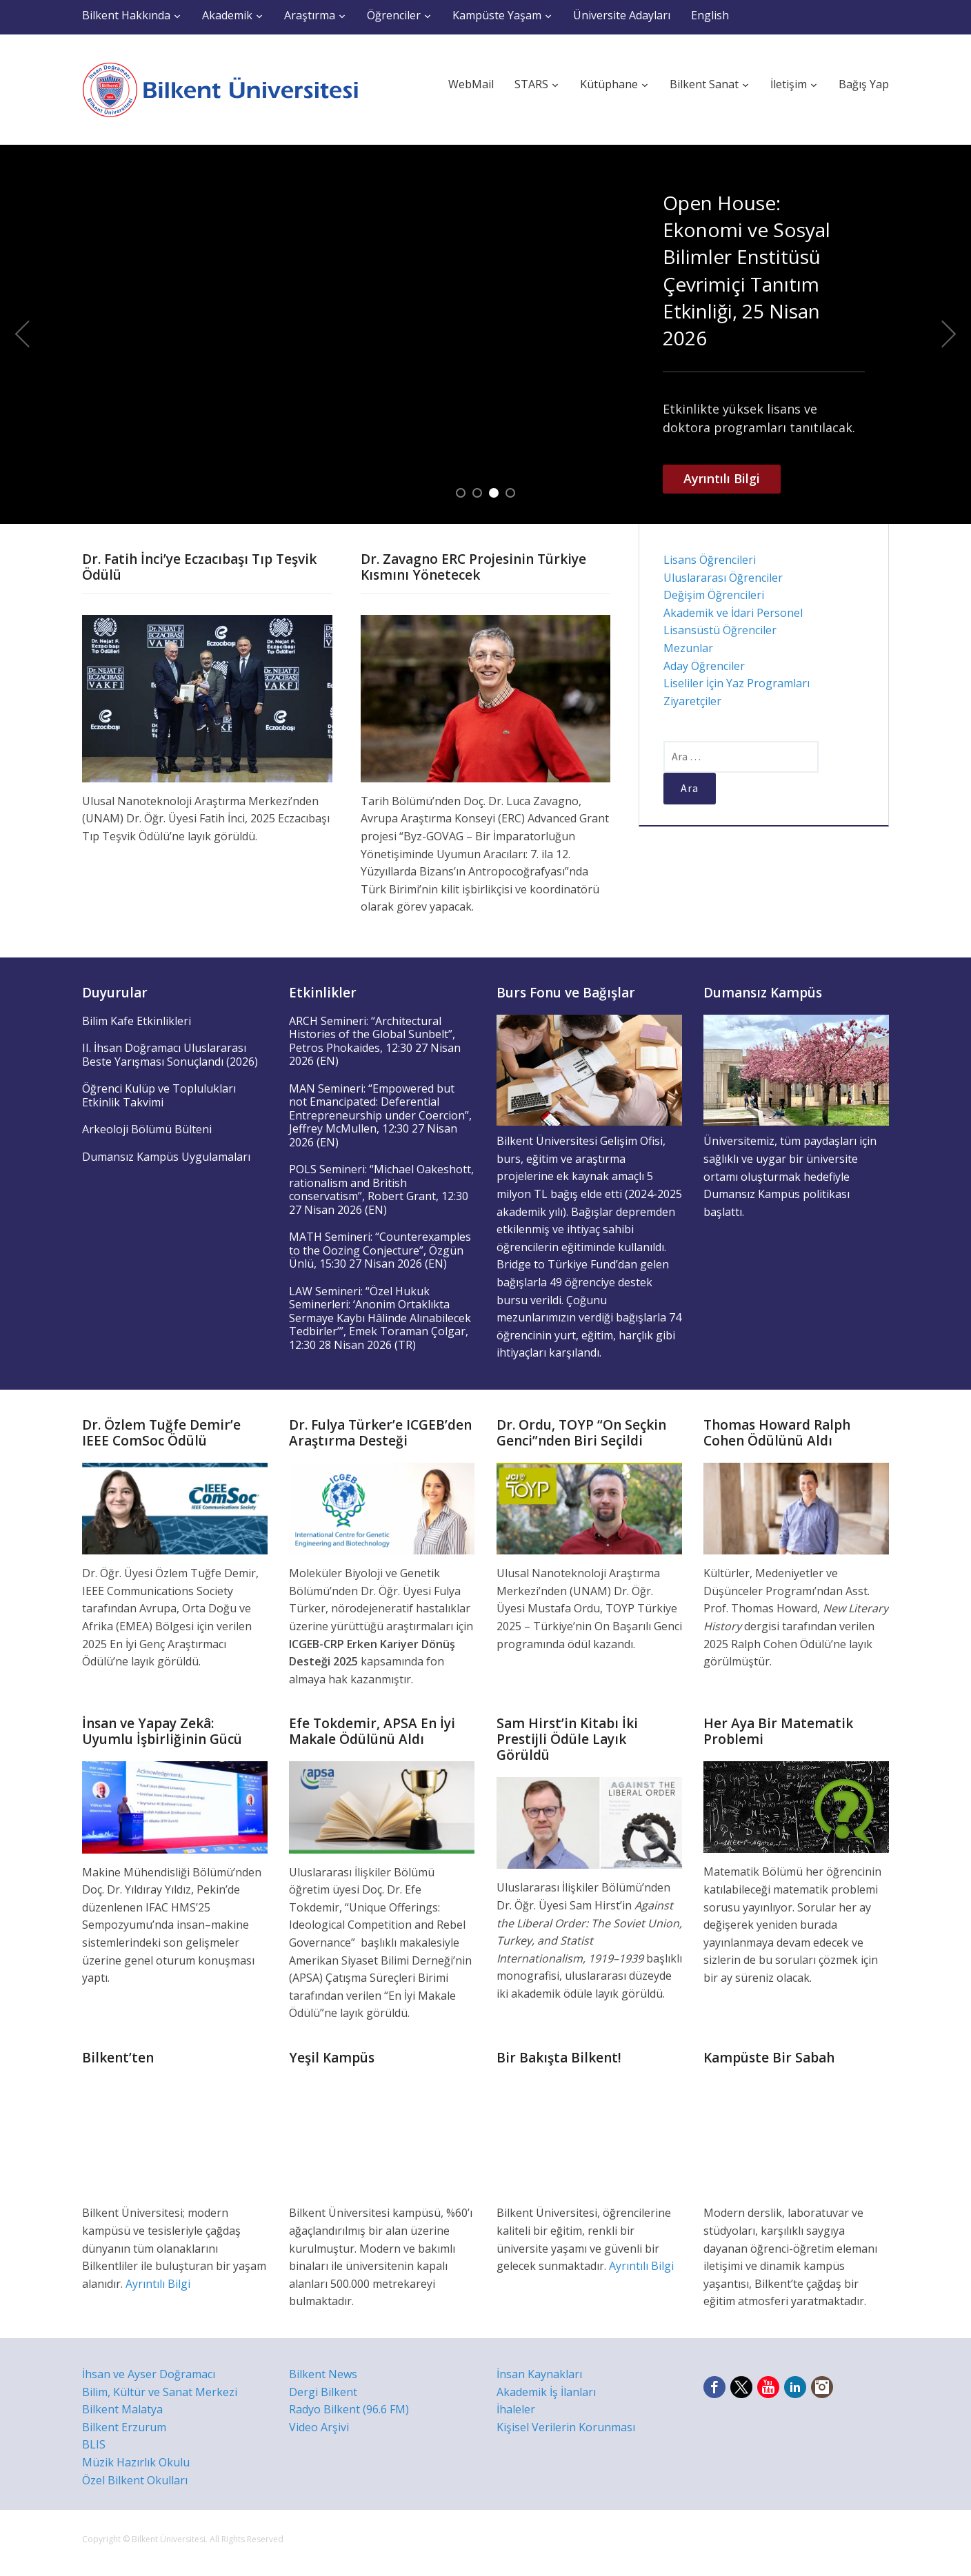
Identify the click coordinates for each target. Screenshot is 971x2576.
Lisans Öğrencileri (709, 559)
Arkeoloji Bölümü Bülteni (147, 1129)
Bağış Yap (864, 84)
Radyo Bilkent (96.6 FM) (349, 2409)
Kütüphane (609, 84)
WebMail (471, 84)
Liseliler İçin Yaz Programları (736, 683)
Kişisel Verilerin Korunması (566, 2427)
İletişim (788, 84)
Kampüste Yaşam (496, 15)
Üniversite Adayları (621, 15)
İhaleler (516, 2409)
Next (949, 334)
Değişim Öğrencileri (713, 594)
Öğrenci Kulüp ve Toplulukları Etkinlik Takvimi (159, 1095)
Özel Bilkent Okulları (135, 2480)
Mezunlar (688, 648)
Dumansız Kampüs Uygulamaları (166, 1156)
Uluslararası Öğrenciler (723, 577)
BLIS (94, 2444)
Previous (22, 334)
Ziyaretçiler (692, 701)
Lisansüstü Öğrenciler (720, 630)
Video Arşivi (319, 2427)
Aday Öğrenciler (704, 665)
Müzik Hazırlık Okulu (136, 2462)
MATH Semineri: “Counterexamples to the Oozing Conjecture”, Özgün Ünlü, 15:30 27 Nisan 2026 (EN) (380, 1250)
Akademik (227, 15)
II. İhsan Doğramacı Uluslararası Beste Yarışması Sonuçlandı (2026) (170, 1054)
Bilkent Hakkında (126, 15)
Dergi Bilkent (323, 2392)
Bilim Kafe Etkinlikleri (136, 1020)
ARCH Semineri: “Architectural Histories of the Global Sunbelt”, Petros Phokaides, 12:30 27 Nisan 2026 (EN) (375, 1041)
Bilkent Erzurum (124, 2427)
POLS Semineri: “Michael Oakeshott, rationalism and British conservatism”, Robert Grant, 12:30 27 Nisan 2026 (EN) (381, 1189)
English (710, 15)
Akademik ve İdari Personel (733, 612)
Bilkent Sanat (704, 84)
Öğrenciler (394, 15)
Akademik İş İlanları (546, 2392)
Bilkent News (323, 2374)
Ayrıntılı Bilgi (721, 478)
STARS (531, 84)
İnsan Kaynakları (539, 2374)
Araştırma (309, 15)
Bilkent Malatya (122, 2409)
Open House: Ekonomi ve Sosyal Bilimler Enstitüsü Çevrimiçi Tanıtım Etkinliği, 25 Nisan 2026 (746, 270)
